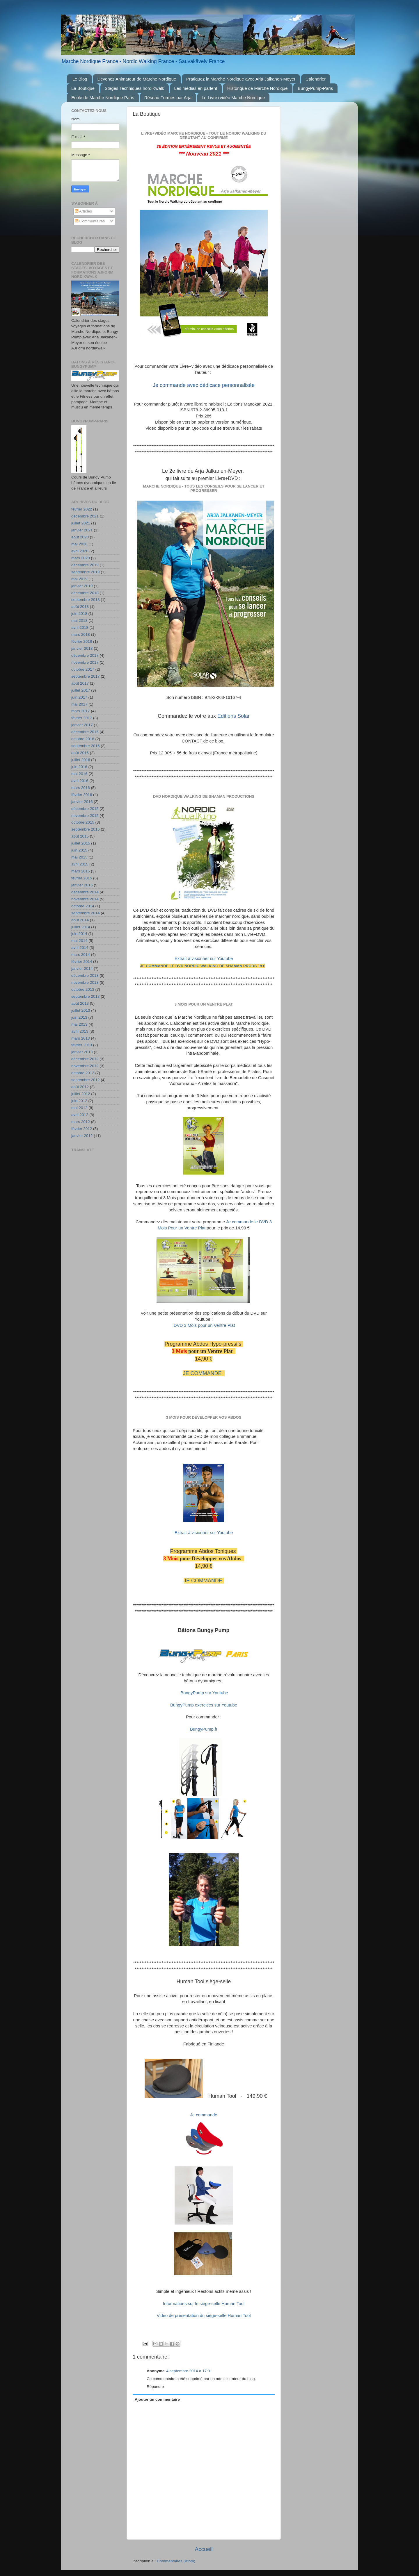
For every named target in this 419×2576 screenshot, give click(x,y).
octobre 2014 (82, 906)
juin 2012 (79, 1101)
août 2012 (80, 1087)
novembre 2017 (85, 662)
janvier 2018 (82, 648)
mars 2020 (80, 558)
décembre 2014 (85, 892)
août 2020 (80, 537)
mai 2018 (79, 620)
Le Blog (79, 78)
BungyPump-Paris (315, 88)
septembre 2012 (85, 1080)
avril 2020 (79, 551)
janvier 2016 (82, 801)
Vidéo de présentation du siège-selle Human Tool (204, 2315)
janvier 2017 (82, 725)
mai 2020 (79, 544)
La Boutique (83, 88)
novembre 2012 (85, 1066)
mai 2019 (79, 579)
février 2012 (81, 1129)
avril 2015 (79, 864)
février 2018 (81, 641)
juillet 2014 (80, 927)
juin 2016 (79, 767)
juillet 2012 (80, 1094)
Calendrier (316, 78)
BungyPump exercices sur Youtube (203, 1705)
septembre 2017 (85, 676)
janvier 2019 (82, 586)
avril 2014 (79, 947)
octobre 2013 (82, 989)
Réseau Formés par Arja (168, 97)
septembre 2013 (85, 996)
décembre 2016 (85, 732)
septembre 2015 (85, 829)
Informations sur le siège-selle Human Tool (203, 2303)
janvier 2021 (82, 530)
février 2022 (81, 509)
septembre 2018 (85, 599)
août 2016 (80, 753)
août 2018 (80, 606)
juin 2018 (79, 613)
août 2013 (80, 1003)
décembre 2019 (85, 565)
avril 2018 (79, 627)
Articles (83, 211)
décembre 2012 (85, 1059)
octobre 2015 (82, 822)
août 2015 (80, 836)
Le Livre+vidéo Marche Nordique (233, 97)
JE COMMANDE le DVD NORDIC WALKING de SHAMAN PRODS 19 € (202, 966)
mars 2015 (80, 871)
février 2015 (81, 878)
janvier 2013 (82, 1052)
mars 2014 (80, 954)
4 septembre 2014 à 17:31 (189, 2371)
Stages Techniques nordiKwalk (134, 88)
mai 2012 (79, 1108)
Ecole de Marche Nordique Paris (102, 97)
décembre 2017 (85, 655)
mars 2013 (80, 1038)
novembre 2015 (85, 815)
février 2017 (81, 718)
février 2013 (81, 1045)
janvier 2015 (82, 885)
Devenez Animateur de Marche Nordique (136, 78)
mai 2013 (79, 1024)
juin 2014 (79, 933)
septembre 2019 (85, 572)
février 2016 (81, 794)
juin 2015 (79, 850)
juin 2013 (79, 1017)
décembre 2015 (85, 808)
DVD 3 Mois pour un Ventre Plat (204, 1325)
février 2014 (81, 961)
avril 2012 (79, 1115)
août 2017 (80, 683)
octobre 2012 (82, 1073)
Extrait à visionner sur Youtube (204, 958)
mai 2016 (79, 774)
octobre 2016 (82, 739)
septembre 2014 (85, 913)
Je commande (203, 2115)
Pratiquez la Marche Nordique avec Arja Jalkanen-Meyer (240, 78)
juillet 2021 (80, 523)
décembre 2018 (85, 593)
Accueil (204, 2549)
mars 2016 (80, 788)
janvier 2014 (82, 968)
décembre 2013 (85, 975)
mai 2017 (79, 704)
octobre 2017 (82, 669)
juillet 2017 (80, 690)
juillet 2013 (80, 1010)
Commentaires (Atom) (176, 2561)
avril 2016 (79, 781)
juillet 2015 (80, 843)
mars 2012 (80, 1122)
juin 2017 (79, 697)
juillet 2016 (80, 760)
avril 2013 (79, 1031)
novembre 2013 (85, 982)
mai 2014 (79, 940)
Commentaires (90, 221)
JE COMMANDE (203, 1373)
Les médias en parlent (195, 88)
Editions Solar (233, 716)
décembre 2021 (85, 516)
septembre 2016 (85, 746)
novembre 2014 (85, 899)
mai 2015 (79, 857)
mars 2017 (80, 711)
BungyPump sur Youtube (204, 1692)
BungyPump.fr (203, 1729)
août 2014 (80, 920)
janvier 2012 (82, 1135)
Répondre (155, 2386)
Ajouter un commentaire (157, 2399)
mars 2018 (80, 634)
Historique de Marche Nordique (257, 88)
